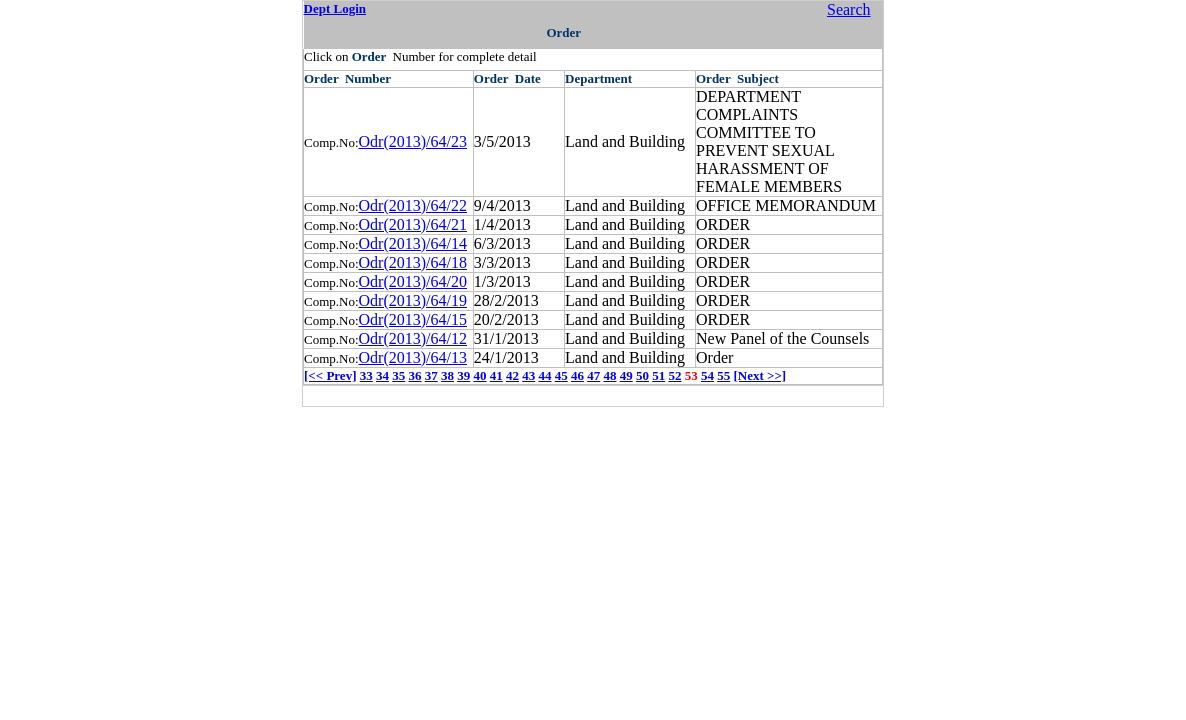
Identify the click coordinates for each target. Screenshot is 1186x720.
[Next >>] (759, 375)
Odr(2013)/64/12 (413, 338)
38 (447, 375)
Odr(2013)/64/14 (413, 243)
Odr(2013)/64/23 (413, 141)
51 (658, 375)
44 (544, 375)
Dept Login (335, 8)
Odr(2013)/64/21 (413, 224)
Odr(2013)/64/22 (413, 205)
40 (479, 375)
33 (366, 375)
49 (626, 375)
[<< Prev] (330, 375)
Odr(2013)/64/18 (413, 262)
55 (723, 375)
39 (463, 375)
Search (849, 9)
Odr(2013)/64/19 (413, 300)
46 (577, 375)
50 (642, 375)
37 (431, 375)
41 (496, 375)
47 (593, 375)
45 (561, 375)
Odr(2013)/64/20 (413, 281)
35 (398, 375)
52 (674, 375)
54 (707, 375)
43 (528, 375)
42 (512, 375)
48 (609, 375)
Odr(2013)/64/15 (413, 319)
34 (382, 375)
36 (414, 375)
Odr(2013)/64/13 (413, 357)
